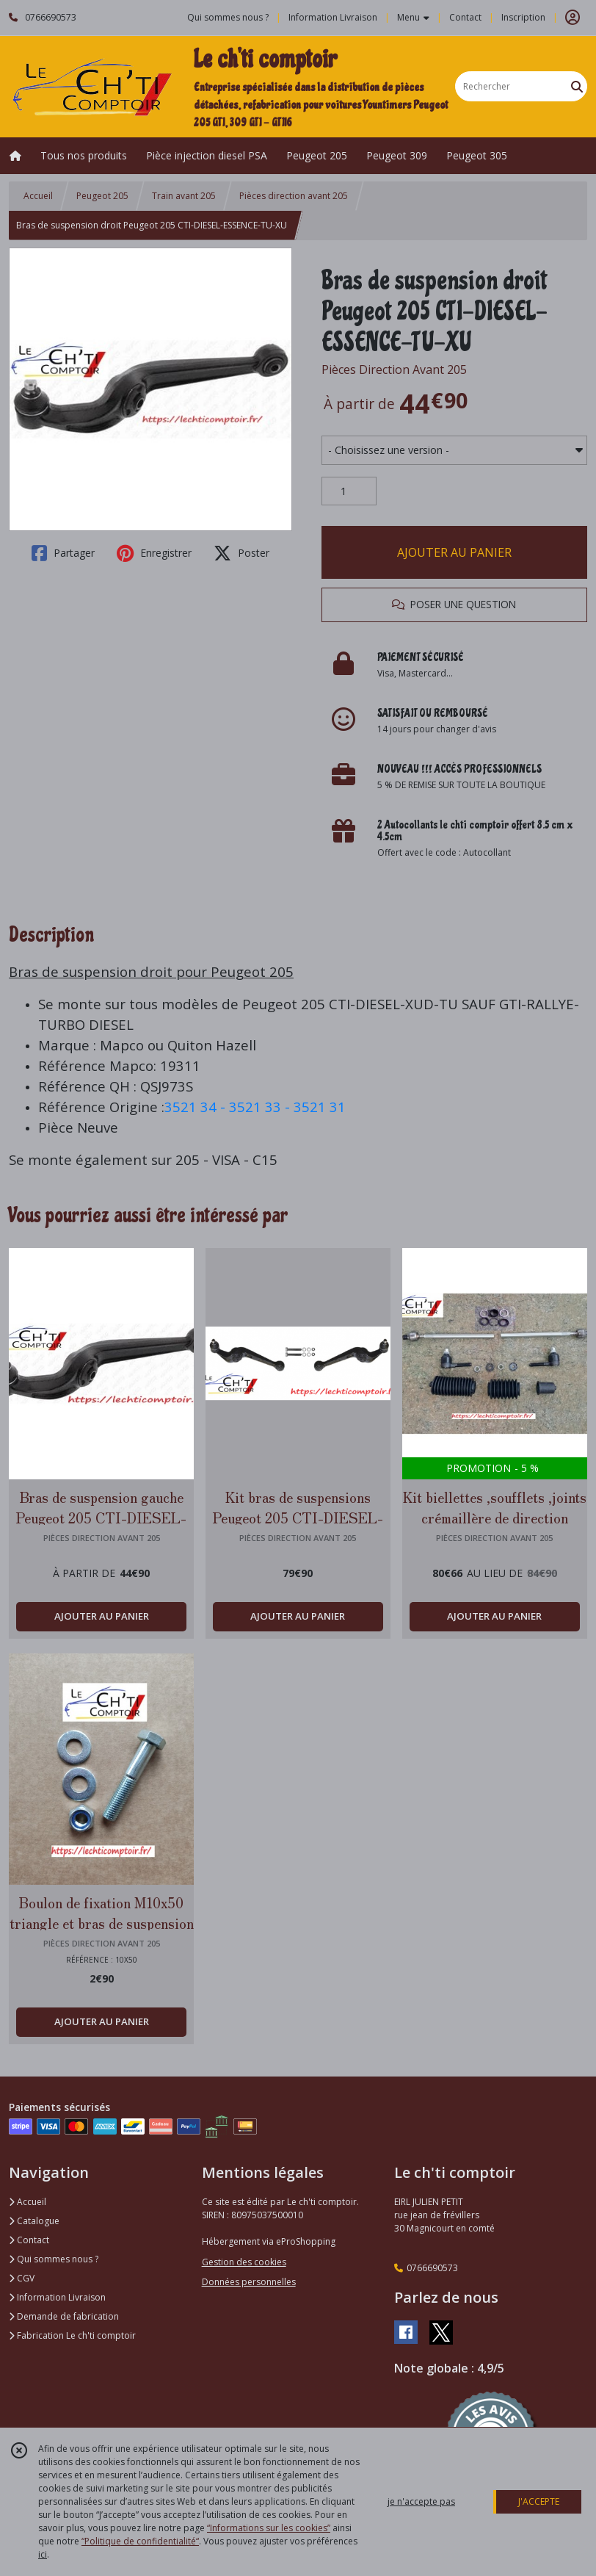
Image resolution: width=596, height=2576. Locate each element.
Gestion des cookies (244, 2262)
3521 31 (320, 1106)
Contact (465, 17)
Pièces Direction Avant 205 (394, 369)
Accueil (38, 196)
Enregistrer (154, 553)
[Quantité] (349, 491)
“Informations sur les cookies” (268, 2528)
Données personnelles (249, 2282)
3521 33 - (261, 1106)
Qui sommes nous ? (53, 2259)
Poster (241, 553)
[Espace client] (572, 17)
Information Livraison (57, 2297)
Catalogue (34, 2221)
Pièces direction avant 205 (293, 196)
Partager (63, 553)
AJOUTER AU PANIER (454, 552)
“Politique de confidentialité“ (140, 2541)
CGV (21, 2278)
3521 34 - (196, 1106)
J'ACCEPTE (538, 2501)
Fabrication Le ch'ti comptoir (72, 2335)
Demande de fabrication (64, 2316)
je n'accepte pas (421, 2501)
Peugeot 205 (102, 196)
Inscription (523, 17)
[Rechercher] (576, 86)
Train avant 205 (184, 196)
